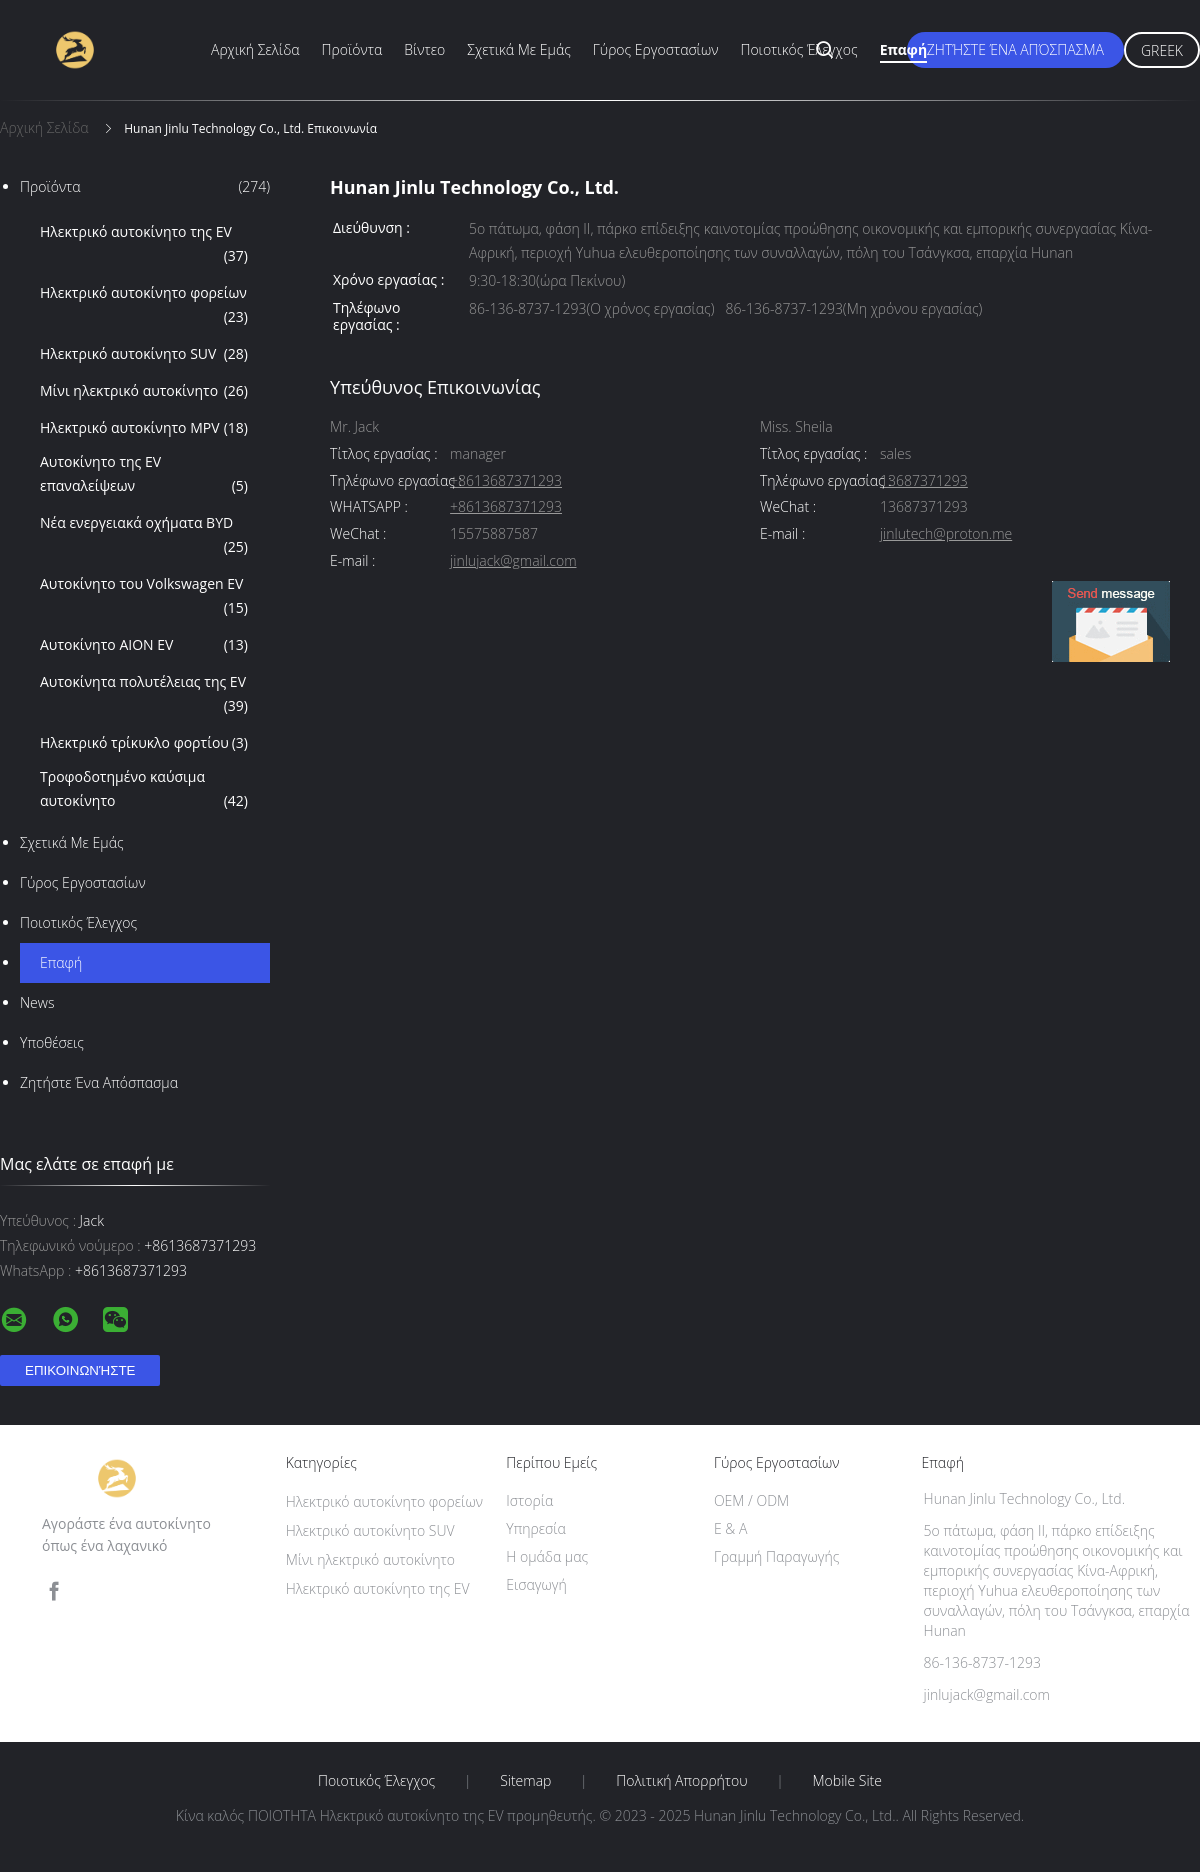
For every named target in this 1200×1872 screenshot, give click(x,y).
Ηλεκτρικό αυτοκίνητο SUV (144, 354)
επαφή (904, 49)
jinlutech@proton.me (946, 534)
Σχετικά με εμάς (519, 49)
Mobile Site (847, 1781)
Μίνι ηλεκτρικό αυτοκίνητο (144, 391)
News (37, 1002)
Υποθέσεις (52, 1042)
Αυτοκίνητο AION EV (144, 645)
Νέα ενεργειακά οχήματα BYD (144, 536)
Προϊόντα (352, 49)
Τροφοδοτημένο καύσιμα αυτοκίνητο (144, 790)
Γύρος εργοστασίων (656, 49)
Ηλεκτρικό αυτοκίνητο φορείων (144, 306)
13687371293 (924, 481)
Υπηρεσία (536, 1528)
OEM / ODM (751, 1500)
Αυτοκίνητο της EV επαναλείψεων (144, 475)
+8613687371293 (506, 481)
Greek (1162, 50)
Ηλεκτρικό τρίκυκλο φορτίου (144, 743)
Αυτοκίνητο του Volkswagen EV (144, 597)
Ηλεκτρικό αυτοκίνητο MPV (144, 428)
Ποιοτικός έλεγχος (798, 49)
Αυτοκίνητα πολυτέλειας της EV (144, 695)
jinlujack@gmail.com (513, 561)
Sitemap (525, 1781)
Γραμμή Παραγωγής (776, 1556)
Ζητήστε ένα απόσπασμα (1015, 49)
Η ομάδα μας (547, 1556)
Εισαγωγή (536, 1584)
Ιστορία (529, 1500)
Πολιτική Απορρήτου (681, 1781)
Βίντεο (424, 49)
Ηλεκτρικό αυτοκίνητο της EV (144, 245)
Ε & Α (730, 1528)
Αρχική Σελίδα (255, 49)
